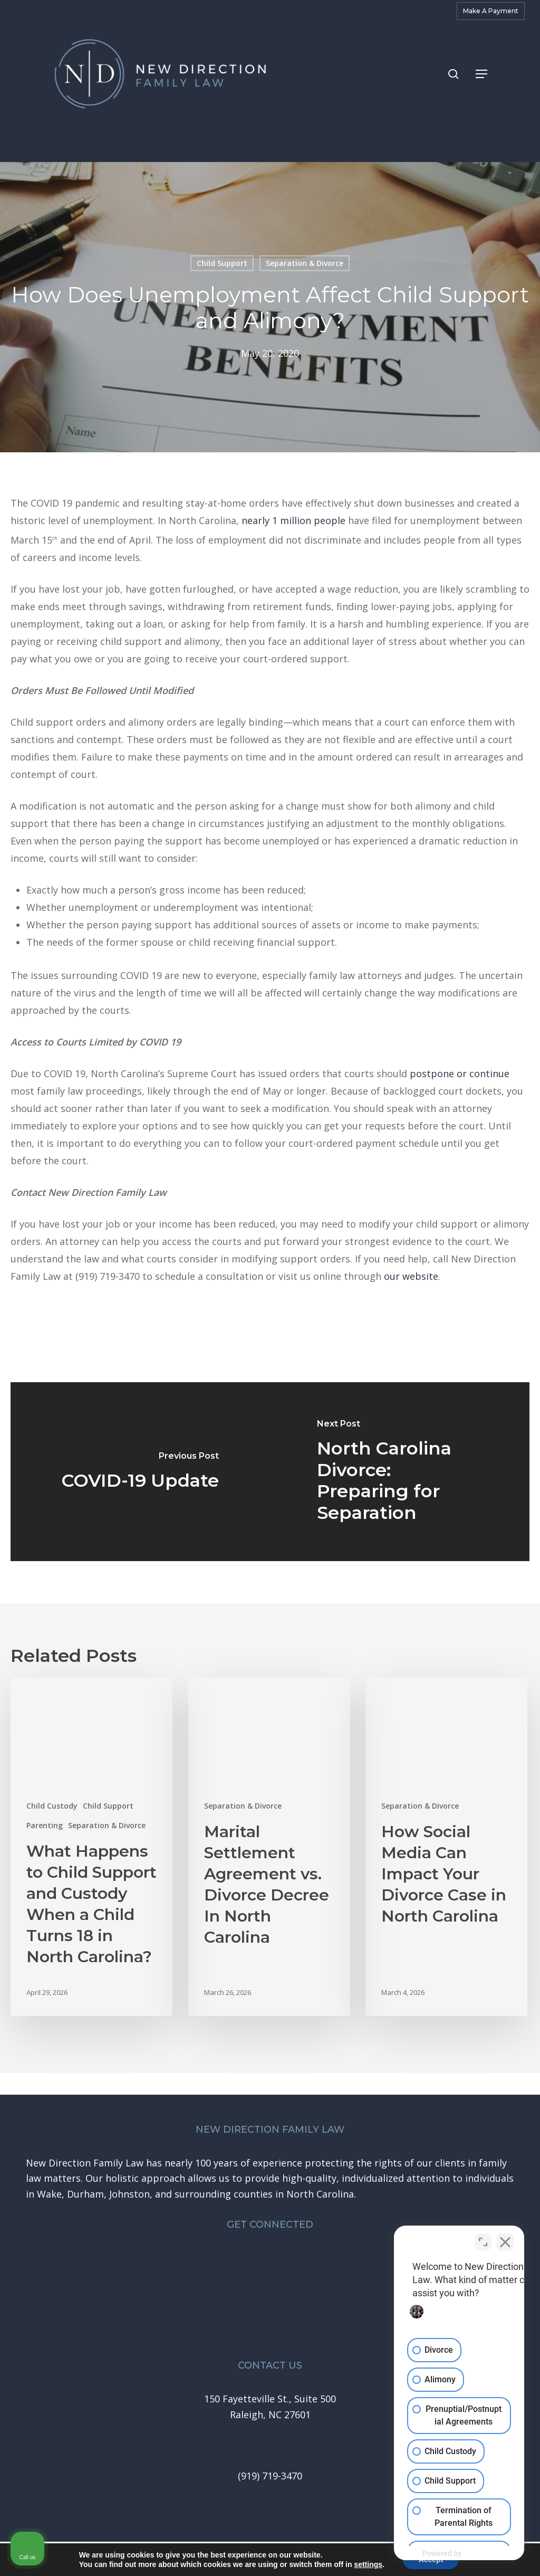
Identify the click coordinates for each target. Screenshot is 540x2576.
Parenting (44, 1825)
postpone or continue (459, 1073)
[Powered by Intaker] (450, 2554)
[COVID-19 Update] (140, 1471)
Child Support (222, 263)
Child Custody (52, 1806)
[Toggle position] (483, 2238)
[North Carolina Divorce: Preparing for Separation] (399, 1471)
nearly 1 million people (293, 520)
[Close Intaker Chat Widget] (505, 2238)
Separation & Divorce (304, 263)
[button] (481, 74)
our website (411, 1276)
